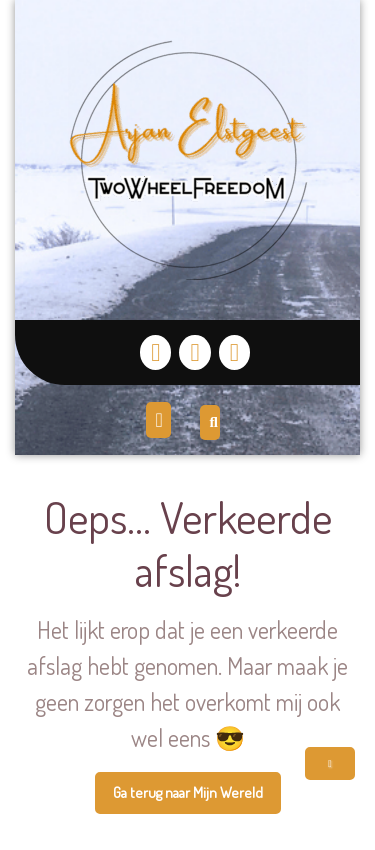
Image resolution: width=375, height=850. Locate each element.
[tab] (161, 420)
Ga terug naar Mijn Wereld (197, 798)
